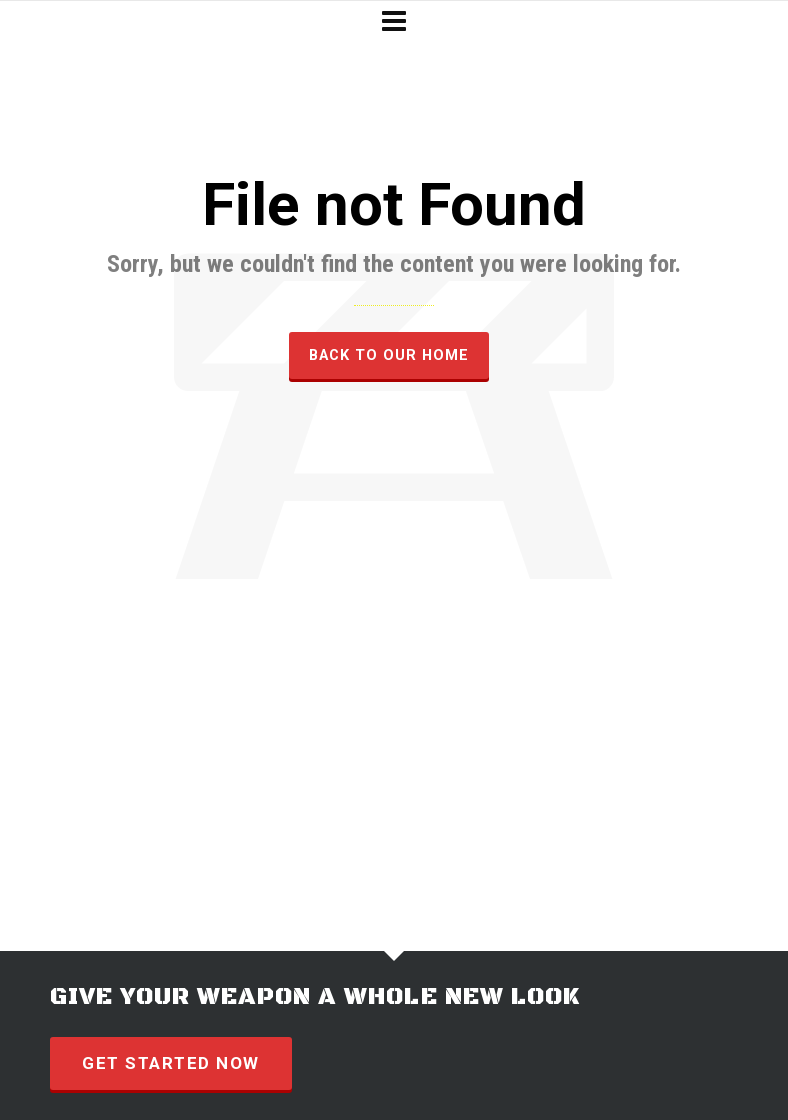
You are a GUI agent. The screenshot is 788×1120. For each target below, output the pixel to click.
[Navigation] (394, 22)
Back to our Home (389, 355)
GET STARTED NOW (171, 1063)
